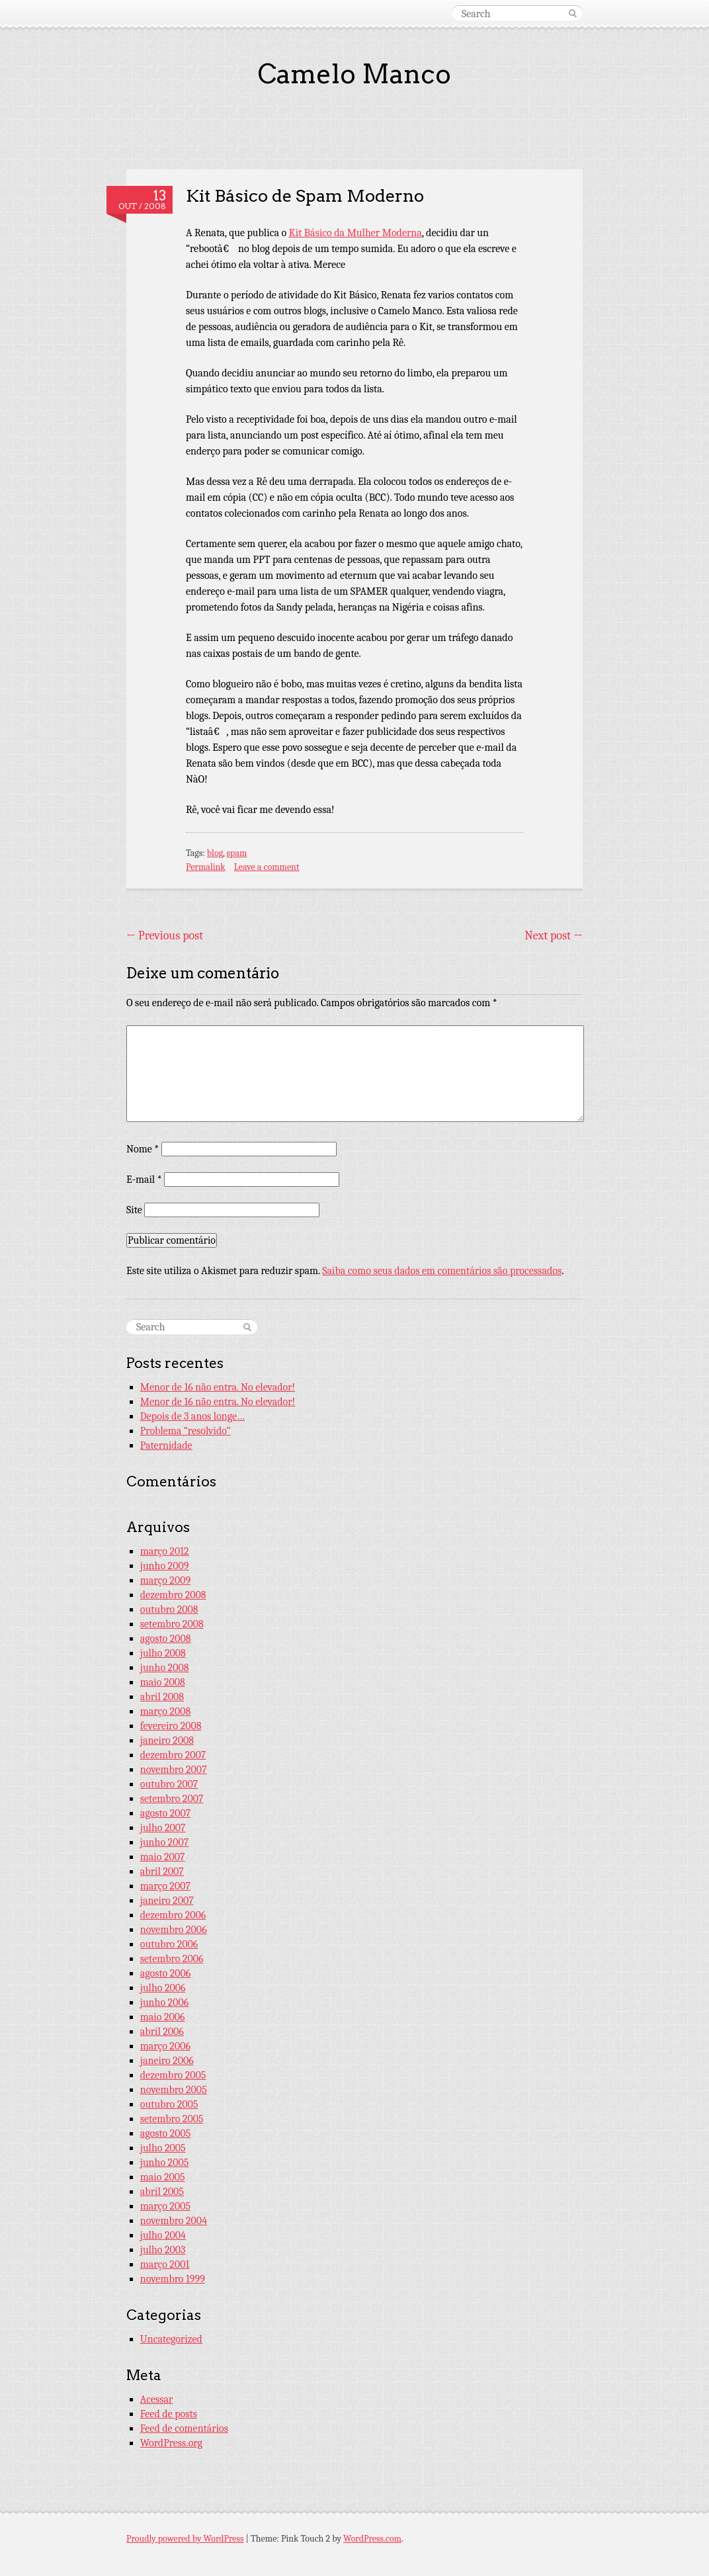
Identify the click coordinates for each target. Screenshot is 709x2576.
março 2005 (165, 2206)
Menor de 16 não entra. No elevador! (217, 1387)
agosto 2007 (165, 1813)
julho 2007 (163, 1828)
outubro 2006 (169, 1944)
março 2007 (165, 1886)
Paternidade (166, 1445)
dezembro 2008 (173, 1595)
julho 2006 (163, 1988)
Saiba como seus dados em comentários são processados (442, 1271)
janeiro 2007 (167, 1901)
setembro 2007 (172, 1799)
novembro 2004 (173, 2221)
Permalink (206, 867)
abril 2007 (162, 1871)
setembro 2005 (172, 2119)
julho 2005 (163, 2148)
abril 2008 (162, 1697)
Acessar (156, 2399)
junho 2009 (164, 1566)
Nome (142, 1149)
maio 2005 (162, 2177)
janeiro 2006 (167, 2061)
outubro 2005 (169, 2104)
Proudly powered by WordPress (184, 2538)
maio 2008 (162, 1682)
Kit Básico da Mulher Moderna (355, 233)
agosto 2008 (165, 1639)
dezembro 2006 (173, 1915)
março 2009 (165, 1580)
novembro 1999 (172, 2279)
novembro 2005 (173, 2090)
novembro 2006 (173, 1930)
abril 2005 (162, 2192)
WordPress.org (171, 2443)
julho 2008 (163, 1653)
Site (134, 1210)
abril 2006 (162, 2032)
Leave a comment (267, 867)
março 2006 (165, 2046)
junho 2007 (164, 1842)
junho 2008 (164, 1668)
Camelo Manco (354, 74)
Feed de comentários (184, 2428)
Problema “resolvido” (185, 1431)
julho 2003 (163, 2250)
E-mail (144, 1179)
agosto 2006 (165, 1973)
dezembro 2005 (173, 2075)
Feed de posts (168, 2414)
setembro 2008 (172, 1624)
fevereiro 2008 (171, 1726)
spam (237, 853)
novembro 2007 (173, 1770)
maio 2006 (162, 2017)
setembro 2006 (172, 1959)
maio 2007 (162, 1857)
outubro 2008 (169, 1609)
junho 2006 (164, 2002)
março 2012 (164, 1551)
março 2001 (164, 2264)
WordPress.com (372, 2538)
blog (215, 853)
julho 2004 (163, 2235)
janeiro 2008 (167, 1740)
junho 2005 (164, 2162)
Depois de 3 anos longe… (192, 1416)
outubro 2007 (169, 1784)
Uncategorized (171, 2339)
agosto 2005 (165, 2133)
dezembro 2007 (173, 1755)
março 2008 (165, 1711)
